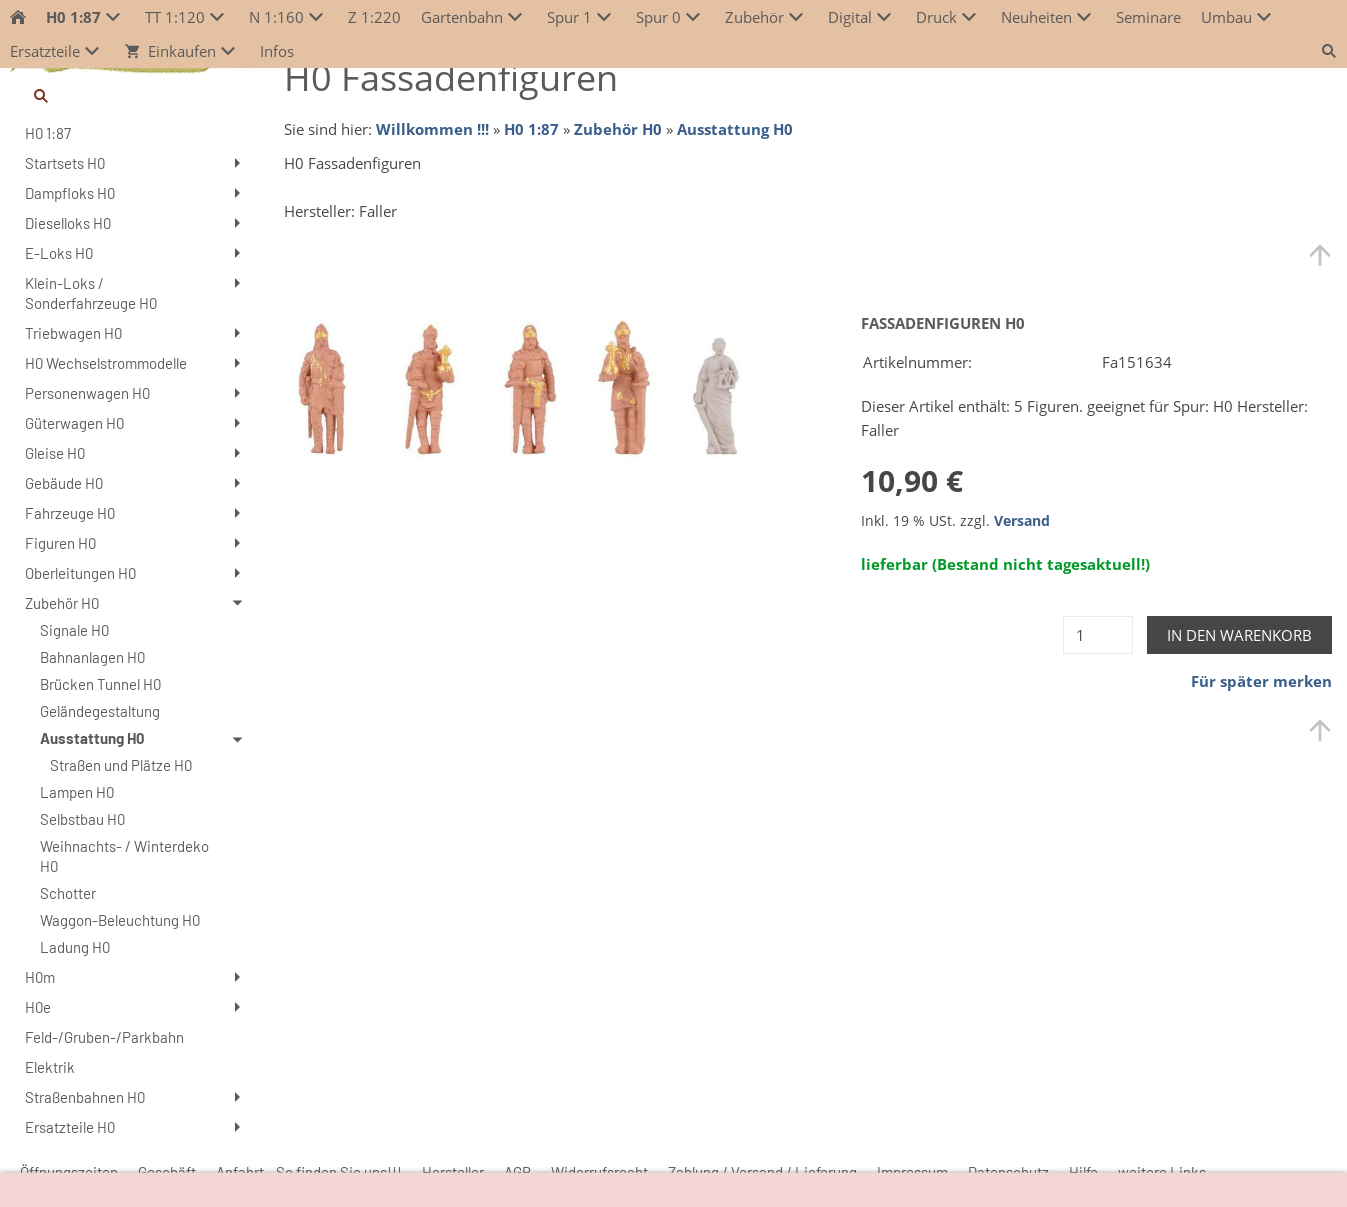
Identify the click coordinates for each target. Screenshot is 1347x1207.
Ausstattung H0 (735, 129)
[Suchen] (134, 96)
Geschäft (167, 1172)
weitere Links (1162, 1172)
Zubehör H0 (618, 129)
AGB (517, 1172)
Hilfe (1083, 1172)
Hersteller (453, 1172)
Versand (1022, 521)
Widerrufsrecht (599, 1172)
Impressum (912, 1172)
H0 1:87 (531, 129)
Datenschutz (1008, 1172)
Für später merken (1261, 681)
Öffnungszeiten (69, 1172)
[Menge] (1098, 635)
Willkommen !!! (432, 129)
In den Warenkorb (1239, 635)
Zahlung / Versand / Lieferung (762, 1172)
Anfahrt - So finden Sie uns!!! (309, 1172)
